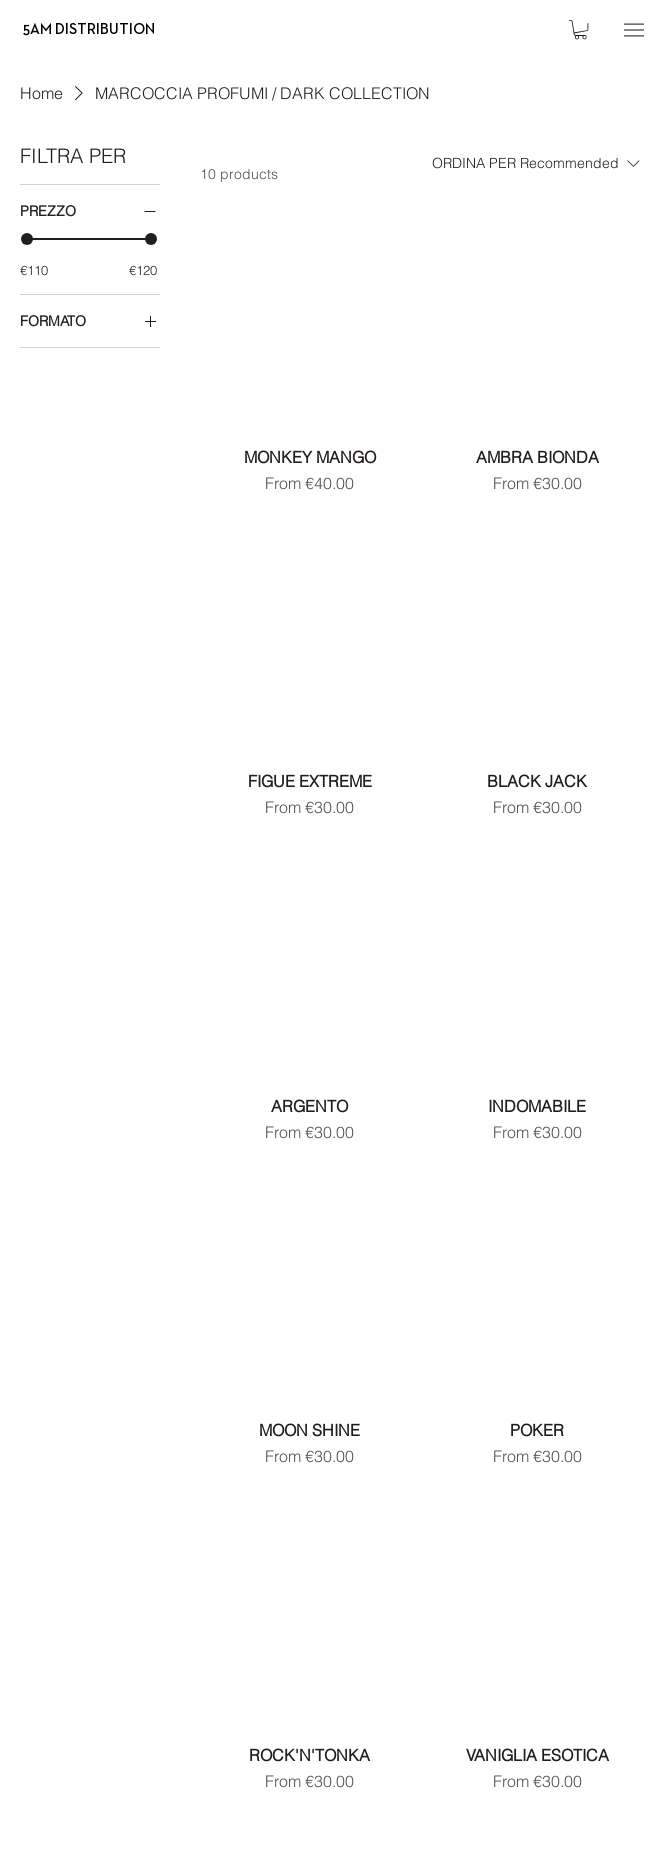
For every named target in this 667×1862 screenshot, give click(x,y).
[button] (580, 29)
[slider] (27, 239)
